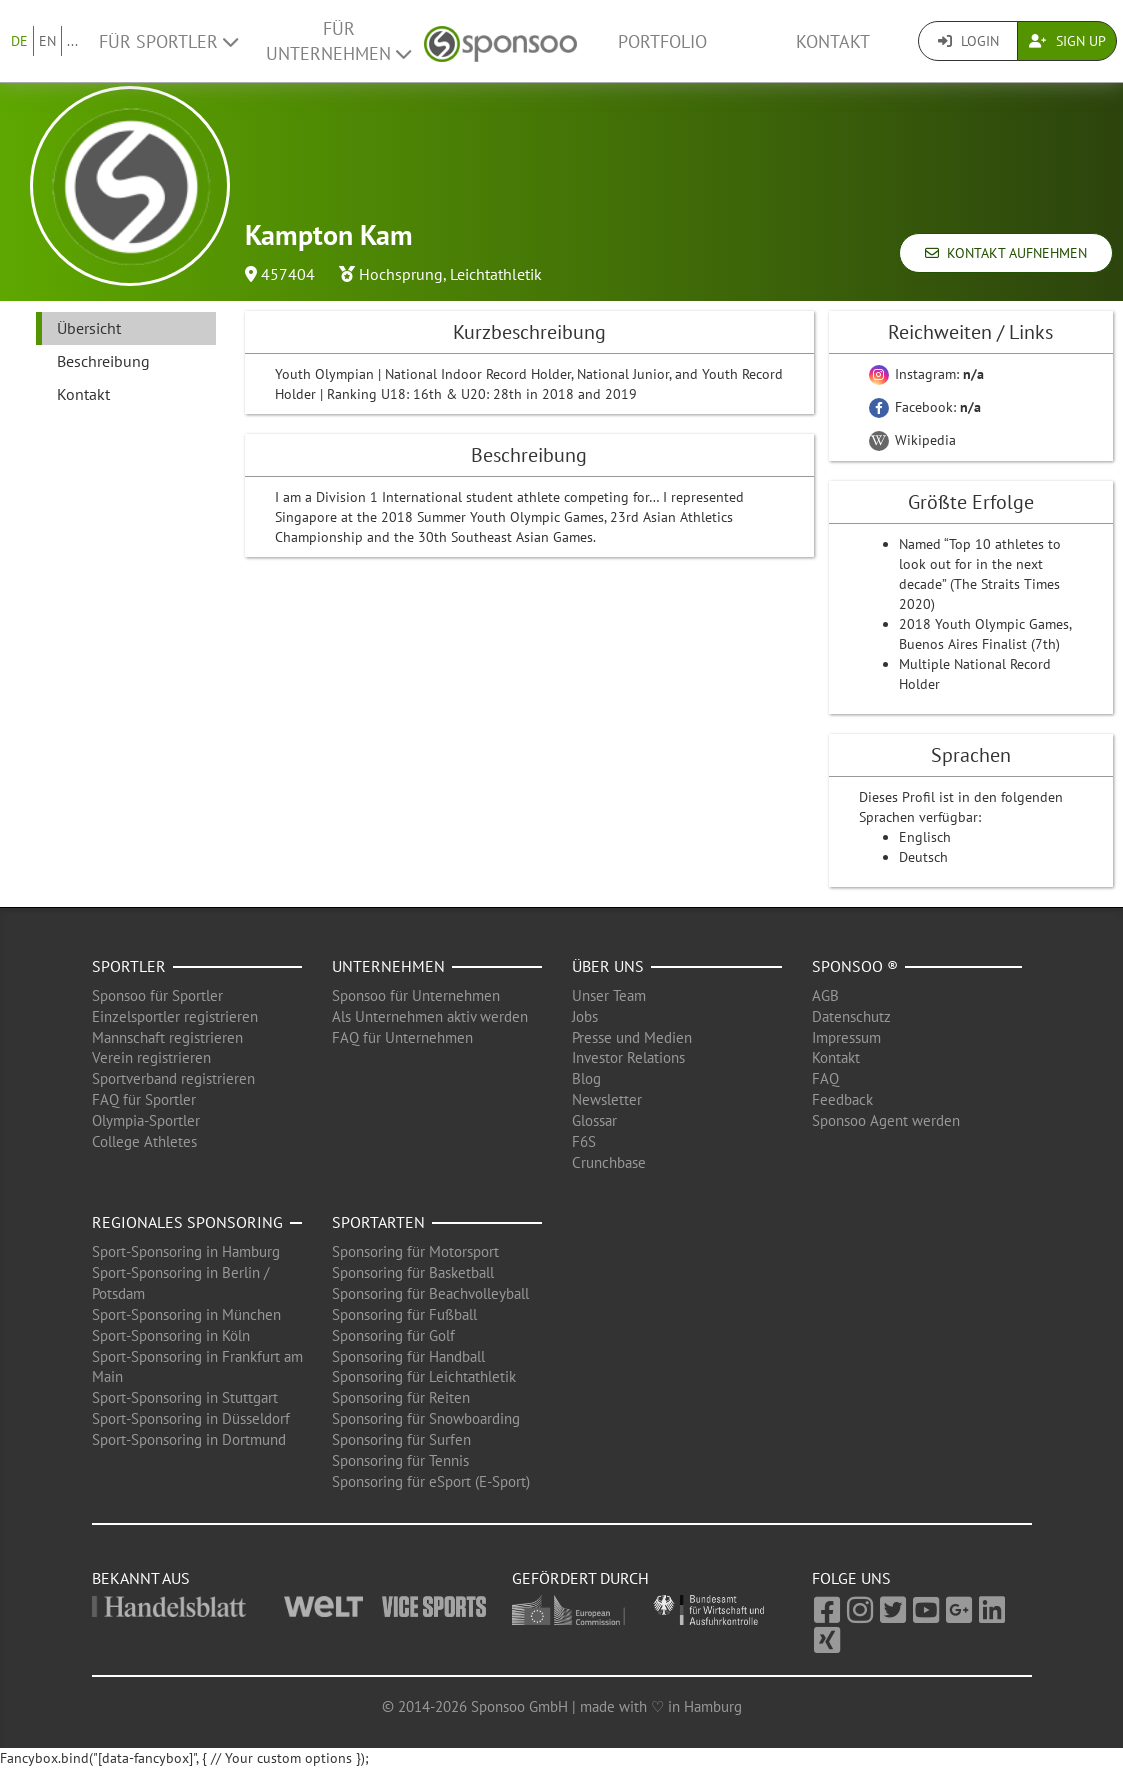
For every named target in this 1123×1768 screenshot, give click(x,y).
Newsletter (607, 1099)
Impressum (846, 1037)
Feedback (842, 1099)
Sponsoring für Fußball (404, 1314)
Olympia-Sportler (146, 1120)
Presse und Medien (632, 1037)
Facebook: (925, 407)
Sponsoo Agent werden (886, 1120)
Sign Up (1067, 41)
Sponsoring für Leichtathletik (424, 1376)
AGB (825, 995)
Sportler (129, 966)
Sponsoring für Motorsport (415, 1251)
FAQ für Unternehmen (402, 1037)
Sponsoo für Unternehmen (416, 995)
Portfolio (662, 41)
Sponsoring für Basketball (413, 1272)
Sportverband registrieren (173, 1078)
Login (968, 41)
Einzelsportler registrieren (175, 1016)
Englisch (925, 837)
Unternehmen (388, 966)
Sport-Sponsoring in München (186, 1314)
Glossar (594, 1120)
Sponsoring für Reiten (401, 1397)
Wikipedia (912, 440)
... (72, 41)
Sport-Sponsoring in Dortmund (189, 1439)
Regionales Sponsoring (187, 1222)
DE (19, 41)
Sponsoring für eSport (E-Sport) (431, 1481)
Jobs (585, 1016)
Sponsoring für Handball (408, 1356)
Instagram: (926, 374)
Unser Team (609, 995)
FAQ (825, 1078)
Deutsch (923, 857)
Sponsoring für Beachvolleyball (430, 1293)
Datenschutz (851, 1016)
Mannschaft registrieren (167, 1037)
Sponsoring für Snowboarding (426, 1418)
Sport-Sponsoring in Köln (171, 1335)
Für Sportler (168, 41)
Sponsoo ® (855, 966)
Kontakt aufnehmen (1006, 253)
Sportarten (378, 1222)
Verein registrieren (151, 1057)
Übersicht (89, 328)
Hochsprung (401, 274)
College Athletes (144, 1141)
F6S (584, 1141)
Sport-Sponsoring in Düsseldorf (191, 1418)
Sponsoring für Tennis (400, 1460)
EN (47, 41)
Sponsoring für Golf (393, 1335)
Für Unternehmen (338, 41)
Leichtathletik (496, 274)
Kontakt (833, 41)
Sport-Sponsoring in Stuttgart (185, 1397)
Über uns (608, 966)
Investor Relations (628, 1057)
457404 (288, 274)
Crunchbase (609, 1162)
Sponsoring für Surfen (401, 1439)
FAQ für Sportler (144, 1099)
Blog (586, 1078)
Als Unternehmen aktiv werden (430, 1016)
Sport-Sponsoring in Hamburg (186, 1251)
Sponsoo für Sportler (157, 995)
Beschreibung (103, 361)
